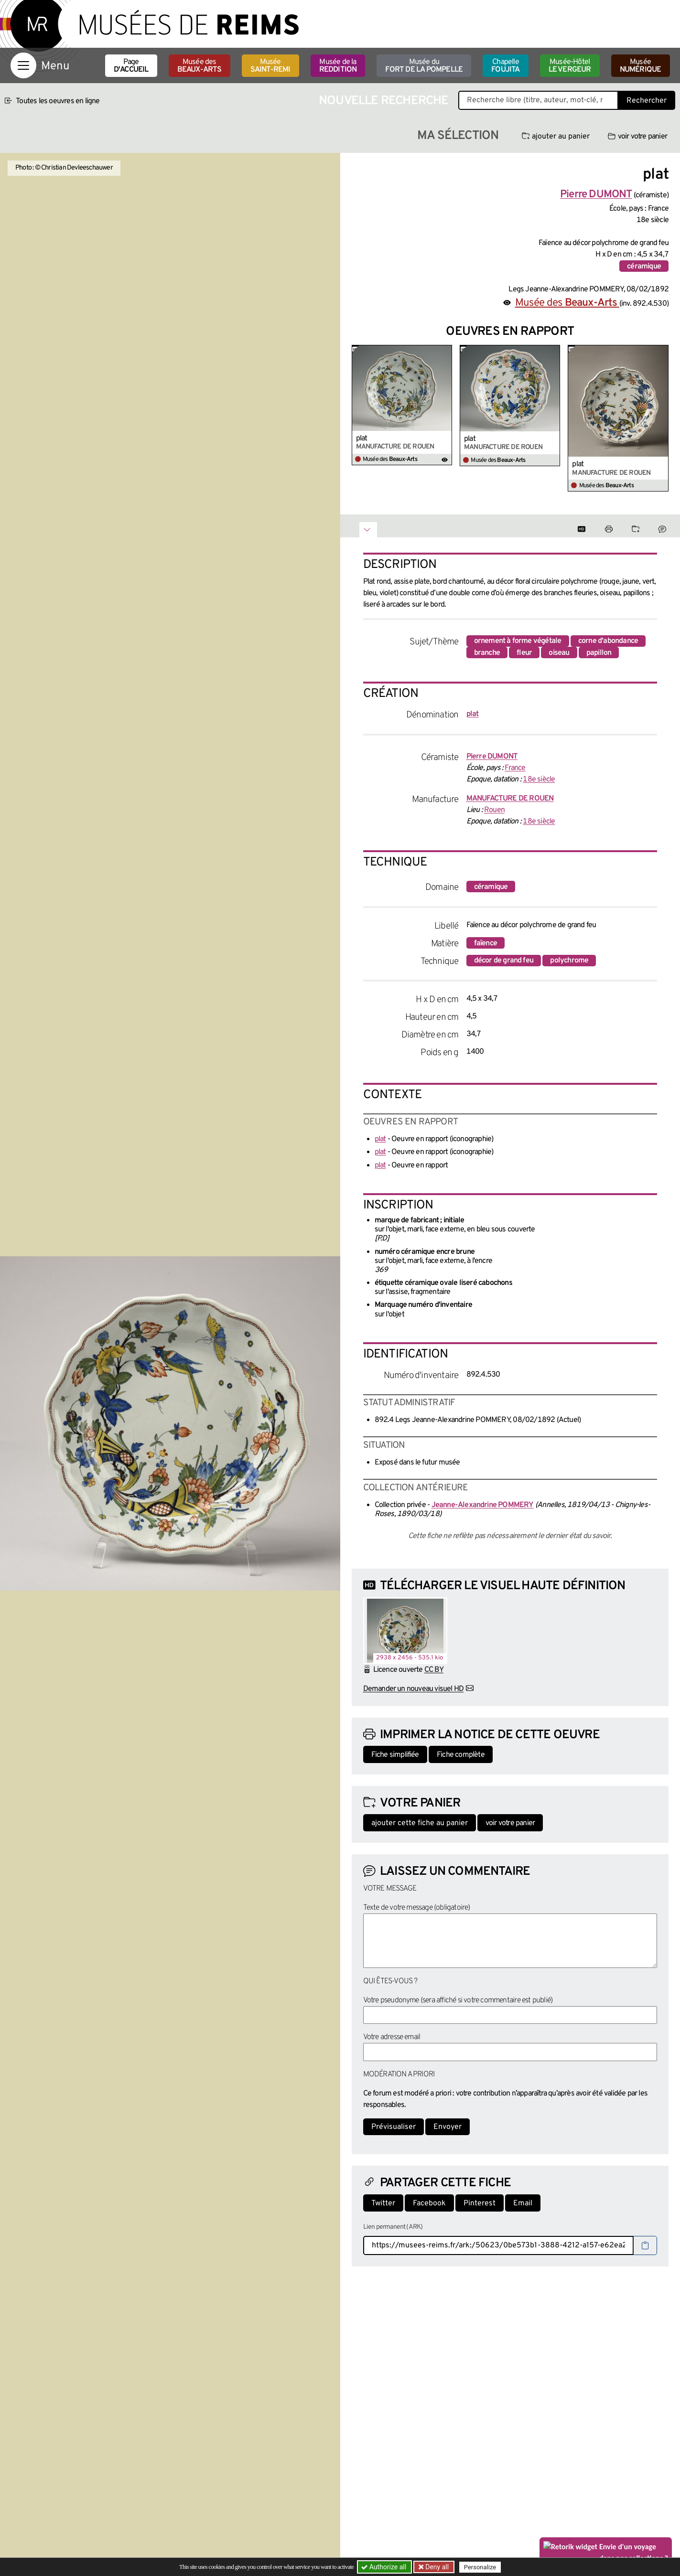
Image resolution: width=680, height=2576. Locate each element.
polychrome (569, 960)
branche (487, 653)
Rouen (494, 810)
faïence (485, 943)
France (515, 768)
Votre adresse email (392, 2037)
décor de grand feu (504, 960)
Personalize (480, 2567)
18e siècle (539, 779)
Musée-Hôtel (570, 66)
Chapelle (505, 66)
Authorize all (384, 2567)
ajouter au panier (556, 136)
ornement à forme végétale (517, 641)
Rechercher (646, 101)
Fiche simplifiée (395, 1755)
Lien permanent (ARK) (393, 2227)
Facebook (429, 2203)
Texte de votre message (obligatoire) (416, 1908)
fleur (524, 653)
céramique (644, 266)
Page (131, 66)
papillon (599, 653)
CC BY (433, 1670)
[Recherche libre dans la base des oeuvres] (538, 100)
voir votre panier (637, 136)
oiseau (559, 653)
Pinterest (480, 2203)
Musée (270, 66)
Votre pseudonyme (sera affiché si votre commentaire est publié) (458, 2000)
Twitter (383, 2203)
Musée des (199, 66)
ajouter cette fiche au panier (419, 1823)
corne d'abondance (608, 641)
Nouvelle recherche (384, 101)
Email (522, 2203)
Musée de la (338, 66)
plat (361, 438)
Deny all (436, 2567)
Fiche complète (461, 1755)
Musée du (424, 66)
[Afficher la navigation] (23, 65)
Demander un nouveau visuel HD (413, 1689)
